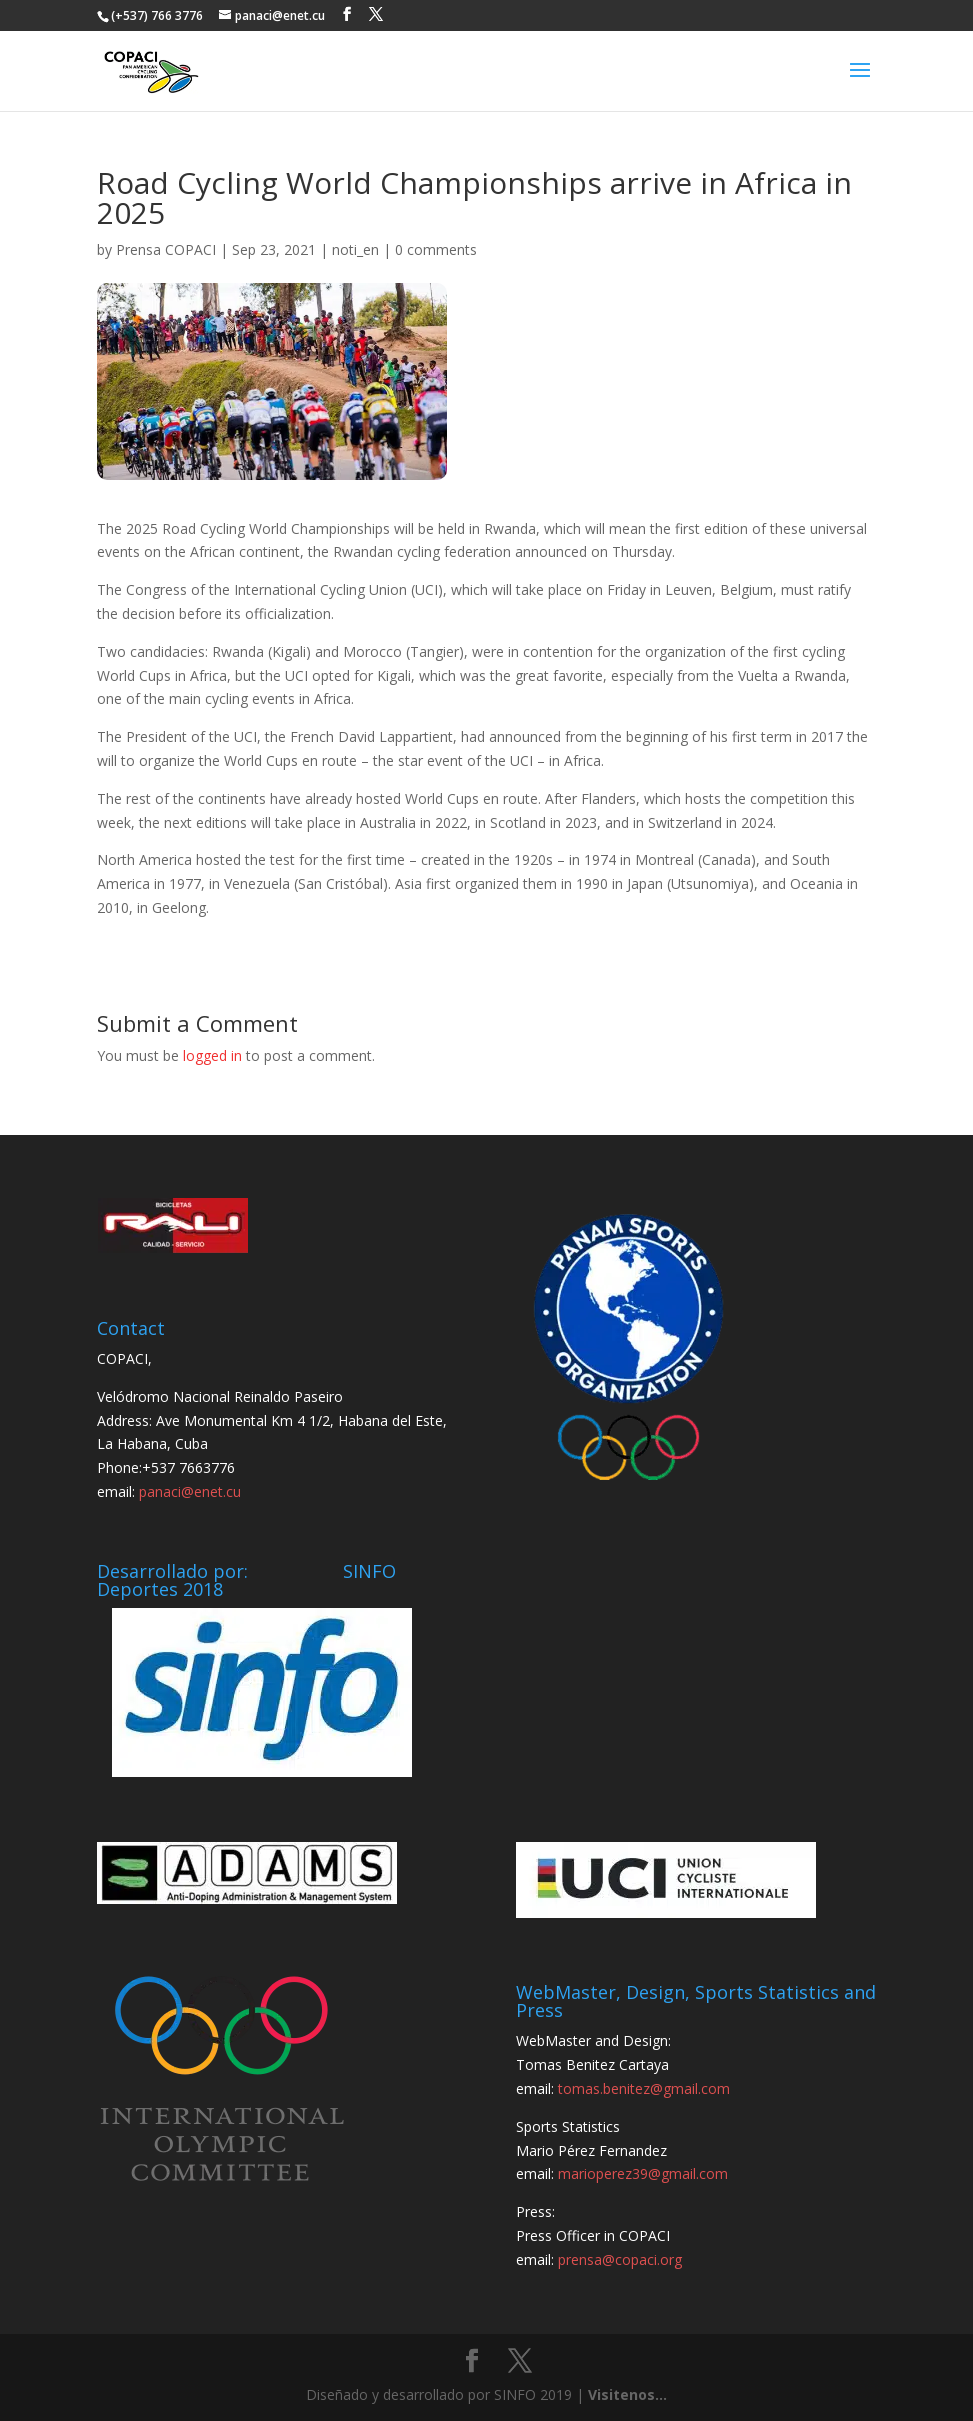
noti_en (355, 249)
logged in (212, 1055)
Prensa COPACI (166, 249)
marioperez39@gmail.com (643, 2173)
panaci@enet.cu (190, 1491)
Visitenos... (627, 2394)
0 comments (436, 249)
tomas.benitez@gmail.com (644, 2088)
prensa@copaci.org (620, 2259)
